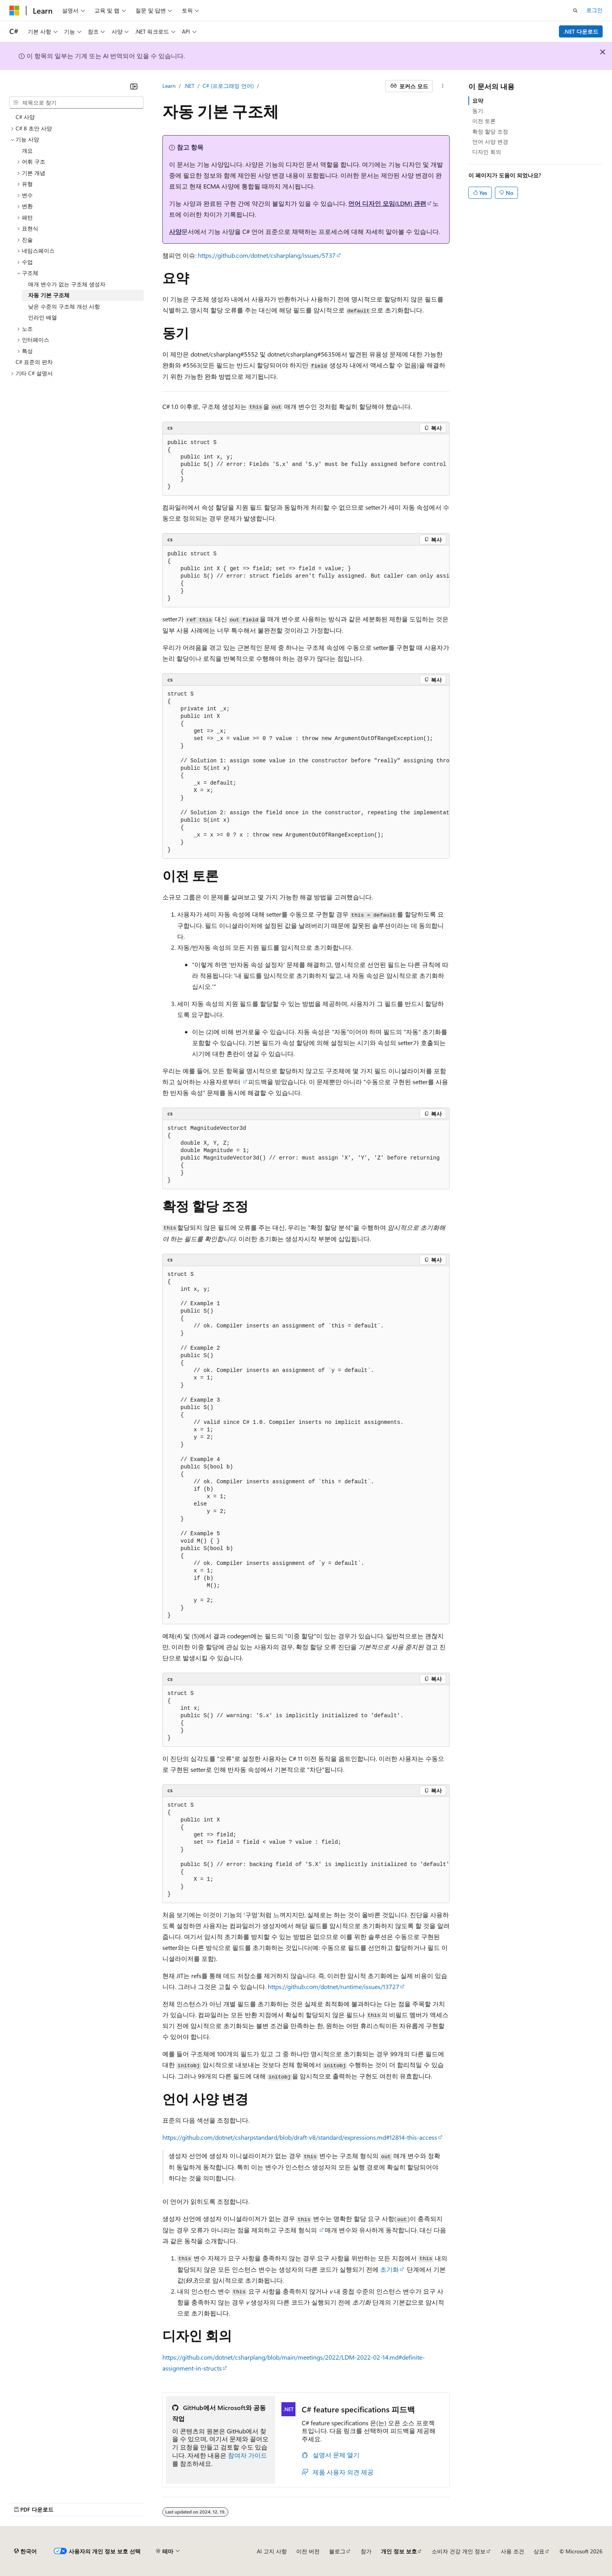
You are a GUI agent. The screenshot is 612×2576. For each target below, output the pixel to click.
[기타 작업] (443, 86)
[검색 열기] (575, 11)
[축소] (134, 86)
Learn (169, 85)
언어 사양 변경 (490, 141)
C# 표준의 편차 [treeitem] (34, 362)
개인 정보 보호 (399, 2551)
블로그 (337, 2551)
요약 (477, 100)
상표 (539, 2551)
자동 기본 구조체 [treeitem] (48, 295)
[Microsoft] (14, 10)
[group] (306, 465)
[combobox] (76, 102)
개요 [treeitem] (27, 150)
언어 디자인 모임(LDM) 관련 (387, 203)
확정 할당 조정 (490, 131)
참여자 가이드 (247, 2455)
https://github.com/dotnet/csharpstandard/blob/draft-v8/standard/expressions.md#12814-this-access (299, 2137)
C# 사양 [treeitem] (25, 117)
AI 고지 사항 (272, 2551)
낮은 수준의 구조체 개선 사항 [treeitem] (64, 306)
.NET (189, 85)
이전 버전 (308, 2551)
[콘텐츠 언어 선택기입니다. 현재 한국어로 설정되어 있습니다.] (25, 2551)
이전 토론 (484, 121)
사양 (175, 231)
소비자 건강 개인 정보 (459, 2551)
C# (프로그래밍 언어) (228, 85)
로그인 (594, 10)
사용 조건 (512, 2551)
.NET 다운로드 (581, 31)
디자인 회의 (486, 151)
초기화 (389, 2269)
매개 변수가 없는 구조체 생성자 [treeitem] (66, 284)
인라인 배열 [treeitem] (42, 317)
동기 (477, 110)
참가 (366, 2551)
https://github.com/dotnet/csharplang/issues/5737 (267, 255)
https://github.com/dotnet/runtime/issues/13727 (333, 1986)
